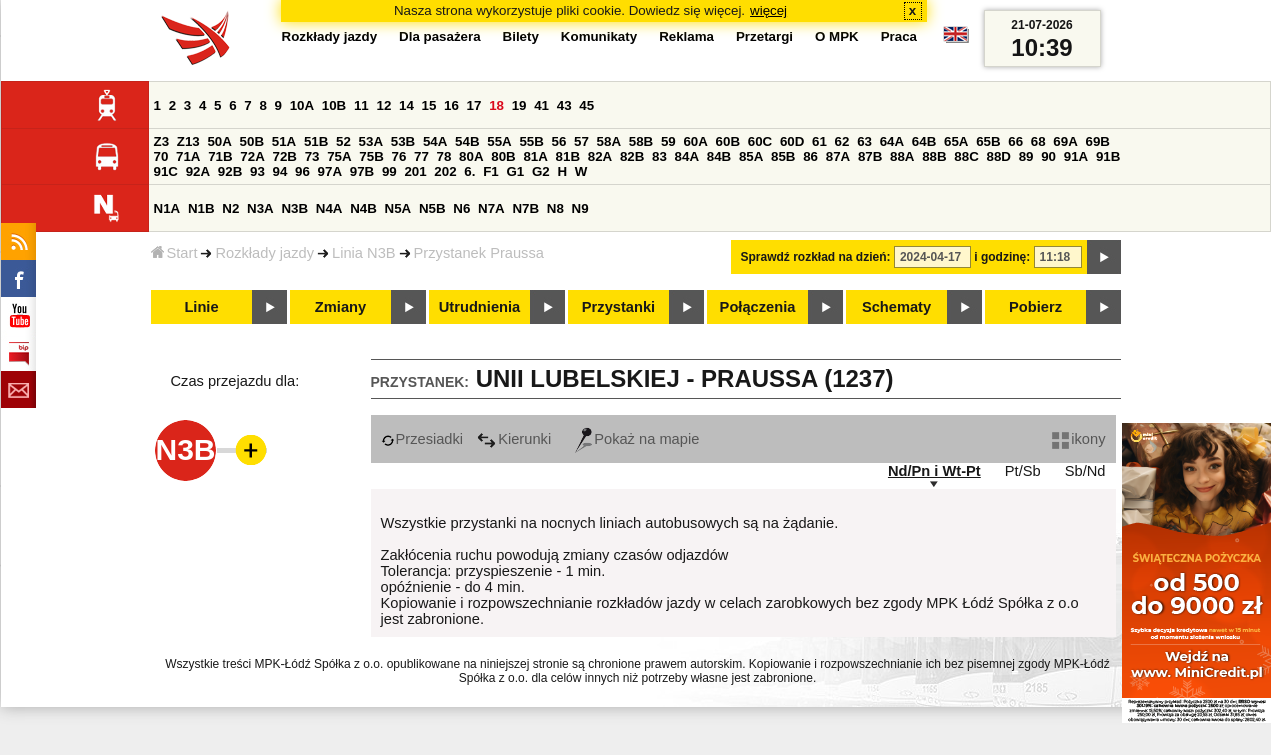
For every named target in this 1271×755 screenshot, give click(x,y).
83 (659, 156)
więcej (768, 10)
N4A (329, 208)
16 (451, 105)
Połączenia (758, 307)
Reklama (686, 36)
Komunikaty (599, 36)
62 (842, 141)
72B (285, 156)
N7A (491, 208)
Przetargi (764, 36)
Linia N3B (364, 253)
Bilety (521, 36)
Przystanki (618, 307)
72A (252, 156)
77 (421, 156)
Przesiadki (422, 439)
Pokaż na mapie (637, 439)
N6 (461, 208)
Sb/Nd (1085, 471)
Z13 (188, 141)
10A (302, 105)
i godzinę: (1002, 257)
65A (956, 141)
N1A (167, 208)
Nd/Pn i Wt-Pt (934, 471)
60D (792, 141)
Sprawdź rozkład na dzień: (816, 257)
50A (219, 141)
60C (760, 141)
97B (362, 171)
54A (435, 141)
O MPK (837, 36)
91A (1076, 156)
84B (719, 156)
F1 (491, 171)
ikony (1078, 439)
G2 (541, 171)
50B (252, 141)
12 (383, 105)
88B (934, 156)
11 (361, 105)
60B (728, 141)
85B (783, 156)
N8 (555, 208)
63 (864, 141)
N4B (363, 208)
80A (471, 156)
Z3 (162, 141)
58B (641, 141)
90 (1048, 156)
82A (600, 156)
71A (188, 156)
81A (535, 156)
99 (389, 171)
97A (330, 171)
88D (999, 156)
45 (586, 105)
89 (1026, 156)
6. (469, 171)
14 (406, 105)
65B (988, 141)
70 (161, 156)
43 (564, 105)
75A (339, 156)
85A (751, 156)
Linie (201, 307)
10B (334, 105)
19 (519, 105)
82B (632, 156)
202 (445, 171)
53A (371, 141)
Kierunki (514, 439)
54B (467, 141)
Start (174, 253)
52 (343, 141)
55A (499, 141)
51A (284, 141)
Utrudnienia (479, 307)
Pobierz (1035, 307)
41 (541, 105)
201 (415, 171)
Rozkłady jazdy (264, 253)
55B (531, 141)
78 (444, 156)
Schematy (896, 307)
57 (581, 141)
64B (924, 141)
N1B (201, 208)
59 (668, 141)
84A (687, 156)
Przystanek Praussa (479, 253)
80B (503, 156)
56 (559, 141)
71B (220, 156)
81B (568, 156)
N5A (398, 208)
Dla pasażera (440, 36)
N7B (525, 208)
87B (870, 156)
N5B (432, 208)
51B (316, 141)
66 (1015, 141)
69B (1098, 141)
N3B (294, 208)
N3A (260, 208)
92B (230, 171)
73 (312, 156)
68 (1038, 141)
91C (166, 171)
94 (280, 171)
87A (838, 156)
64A (892, 141)
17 (474, 105)
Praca (899, 36)
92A (198, 171)
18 (496, 105)
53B (403, 141)
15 (429, 105)
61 (819, 141)
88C (966, 156)
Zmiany (340, 307)
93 (257, 171)
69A (1065, 141)
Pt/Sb (1023, 471)
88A (902, 156)
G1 (515, 171)
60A (695, 141)
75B (371, 156)
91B (1108, 156)
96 (302, 171)
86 (810, 156)
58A (609, 141)
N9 (580, 208)
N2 (230, 208)
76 (399, 156)
